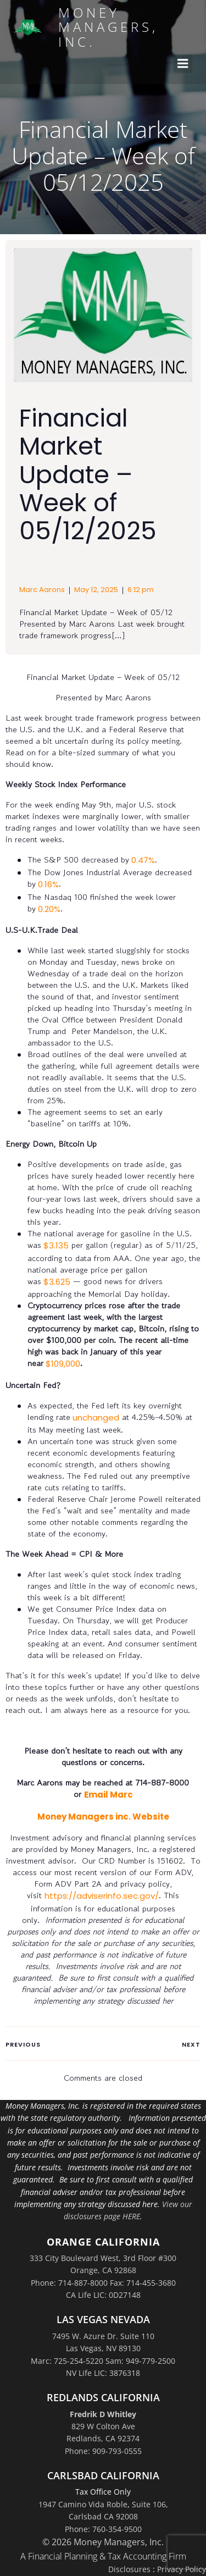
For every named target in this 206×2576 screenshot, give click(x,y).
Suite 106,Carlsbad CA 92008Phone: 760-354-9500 (116, 2516)
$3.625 (55, 1281)
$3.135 (55, 1245)
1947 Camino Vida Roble (82, 2504)
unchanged (94, 1417)
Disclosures (129, 2569)
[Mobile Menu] (183, 63)
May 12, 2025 (96, 589)
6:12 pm (140, 589)
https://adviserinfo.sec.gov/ (101, 1895)
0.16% (47, 884)
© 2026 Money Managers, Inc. (103, 2542)
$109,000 (61, 1363)
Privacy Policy (181, 2569)
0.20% (48, 909)
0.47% (142, 860)
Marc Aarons (42, 589)
